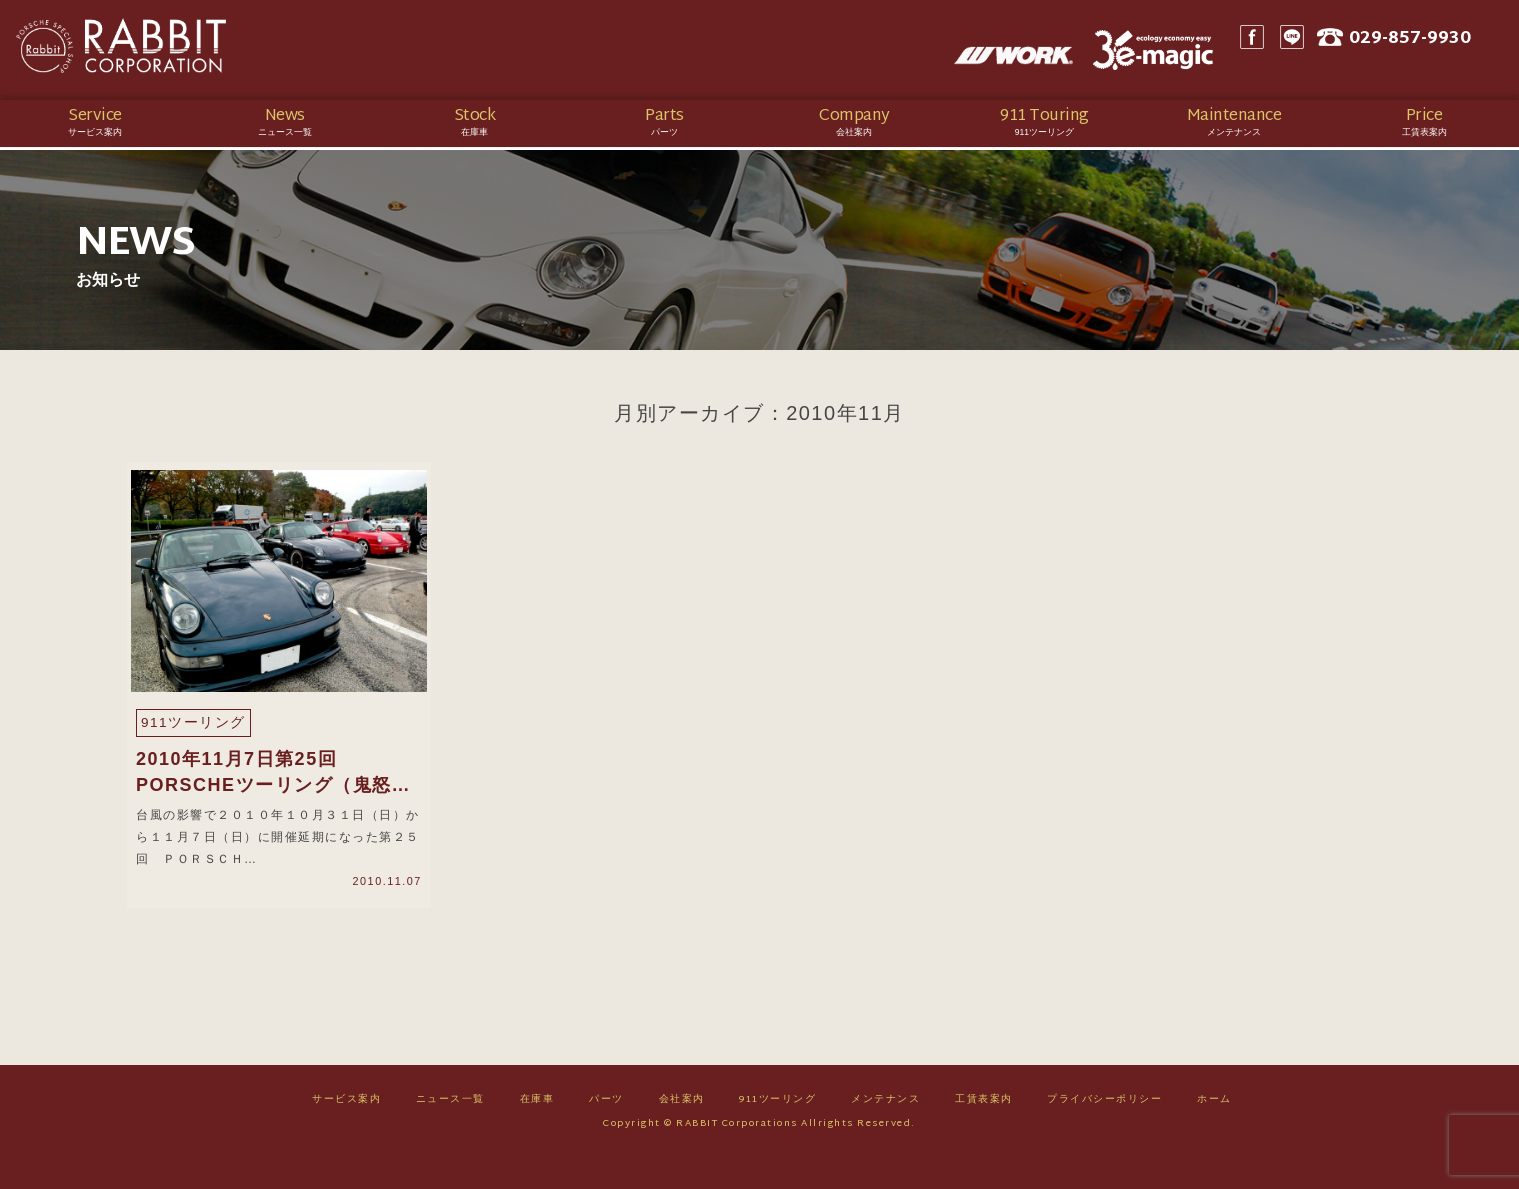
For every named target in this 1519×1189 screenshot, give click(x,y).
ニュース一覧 (450, 1130)
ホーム (1214, 1130)
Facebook (1274, 50)
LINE (1314, 50)
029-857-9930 (1437, 50)
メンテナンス (885, 1130)
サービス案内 (346, 1130)
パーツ (606, 1130)
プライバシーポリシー (1104, 1130)
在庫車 (537, 1130)
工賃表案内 (984, 1130)
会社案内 (682, 1130)
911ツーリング (777, 1130)
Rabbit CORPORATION (155, 50)
